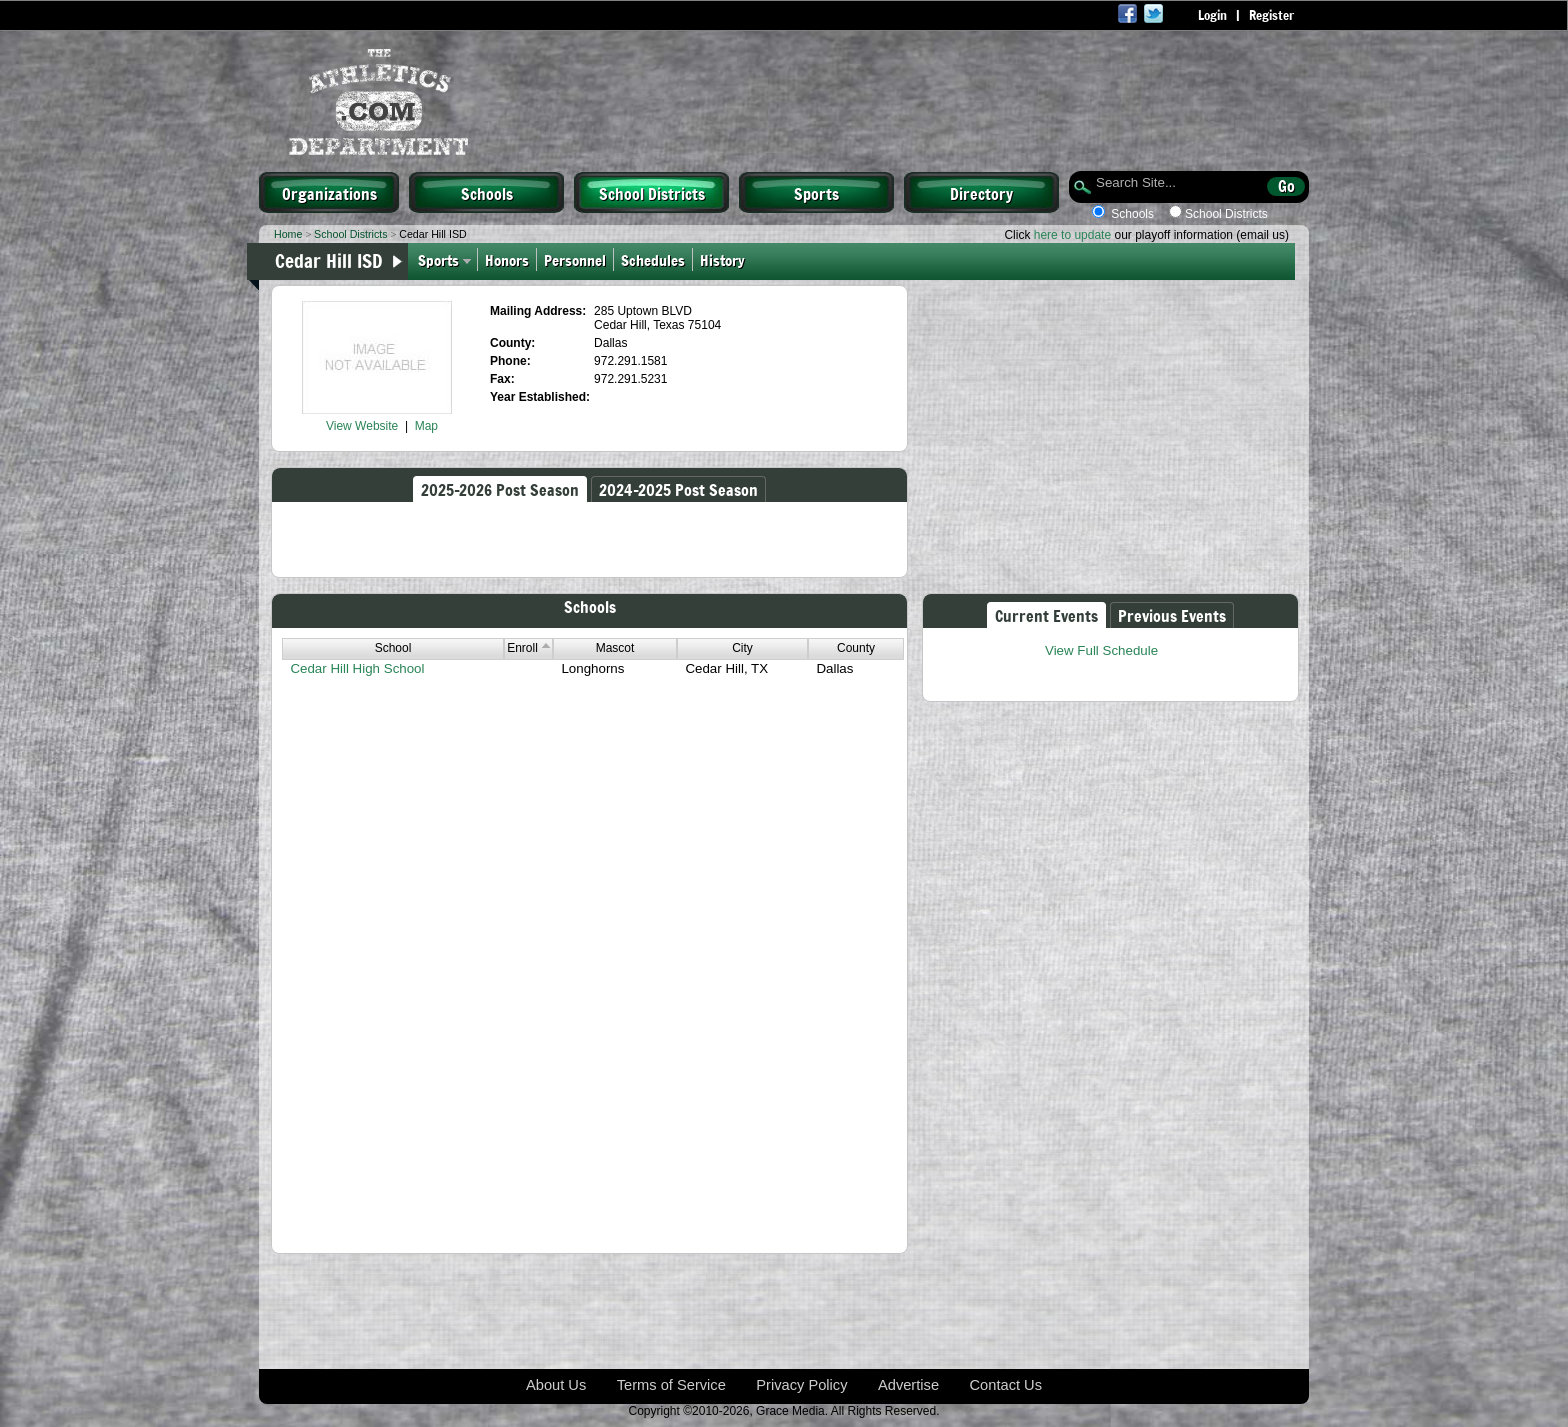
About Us (556, 1385)
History (724, 259)
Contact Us (1006, 1385)
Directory (981, 193)
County (856, 648)
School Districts (652, 193)
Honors (507, 259)
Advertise (908, 1385)
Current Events (1046, 615)
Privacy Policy (801, 1385)
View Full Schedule (1101, 650)
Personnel (575, 259)
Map (426, 426)
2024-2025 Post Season (678, 489)
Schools (487, 193)
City (742, 648)
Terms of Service (671, 1385)
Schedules (653, 259)
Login (1212, 15)
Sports (816, 193)
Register (1271, 15)
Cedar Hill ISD (329, 260)
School (393, 648)
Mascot (615, 648)
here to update (1072, 235)
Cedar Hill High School (357, 668)
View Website (362, 426)
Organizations (329, 193)
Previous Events (1172, 615)
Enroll (528, 648)
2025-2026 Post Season (500, 489)
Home (288, 234)
